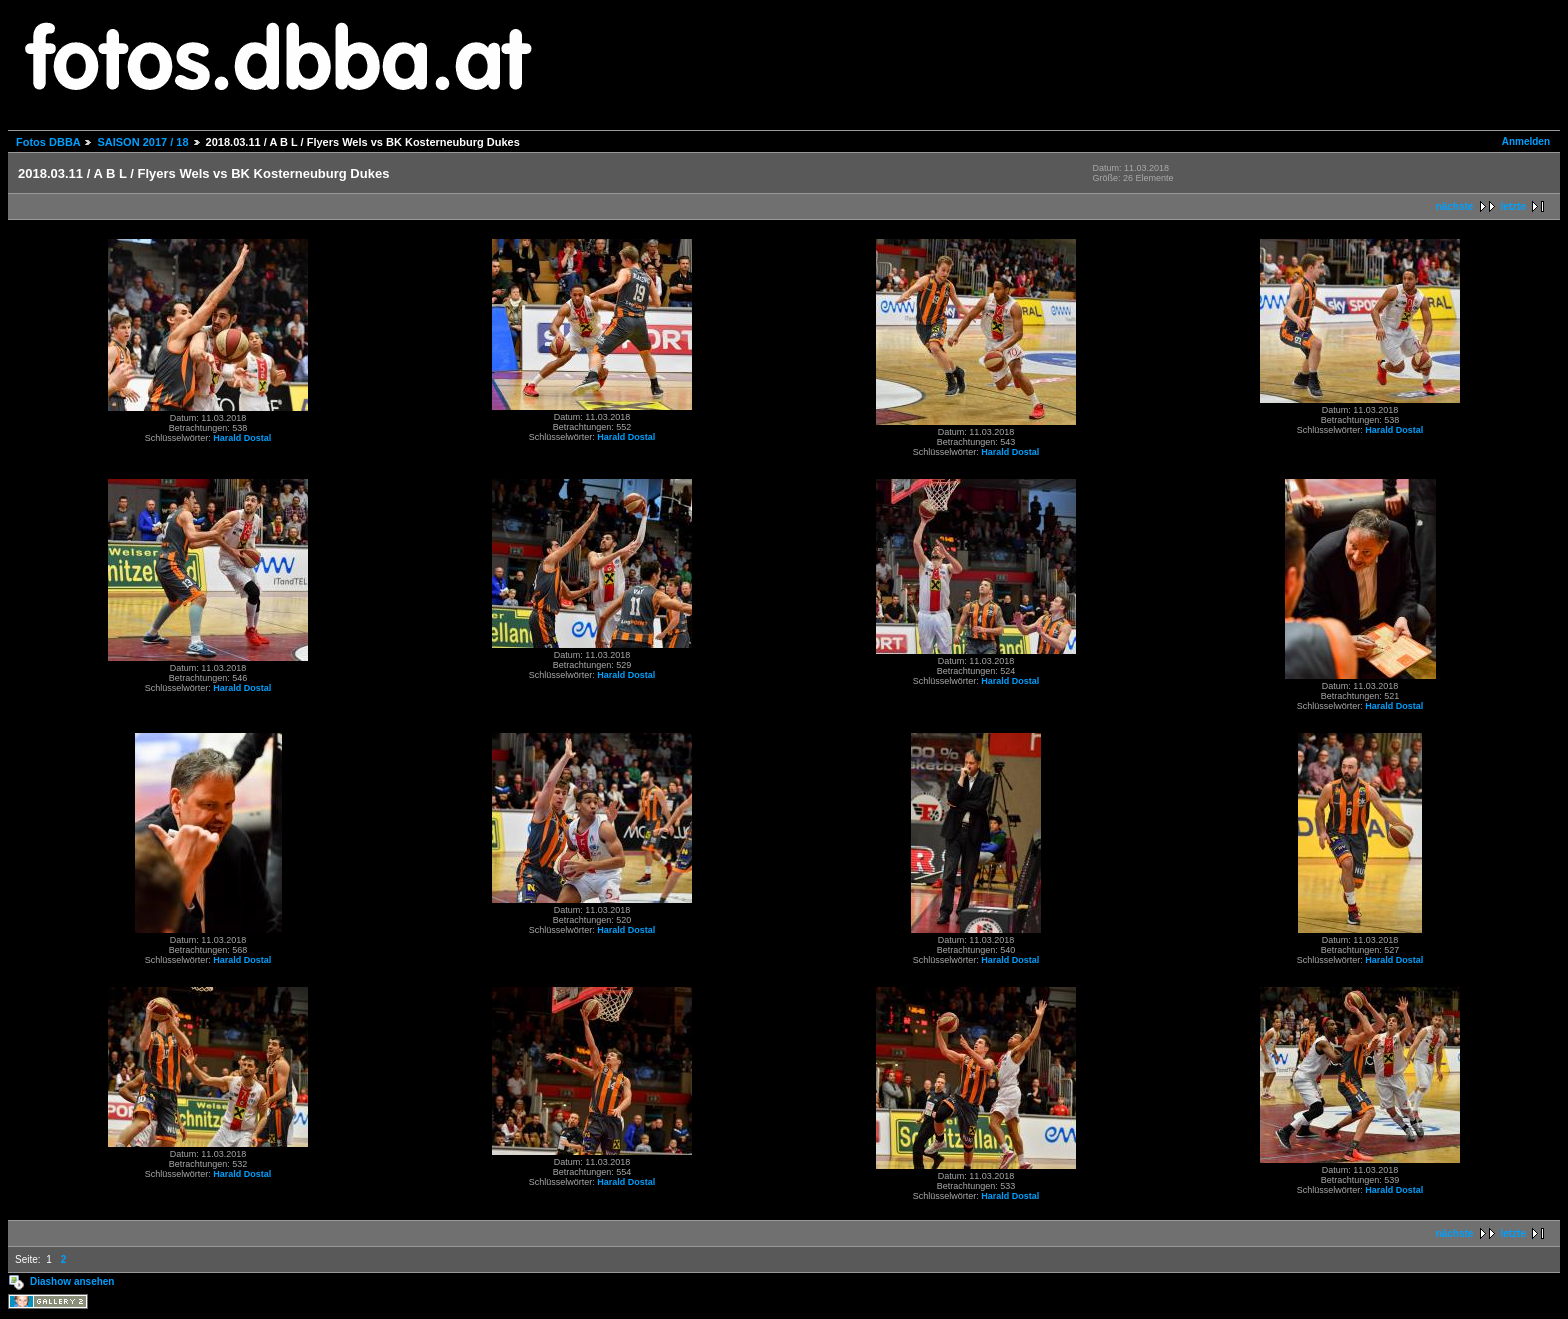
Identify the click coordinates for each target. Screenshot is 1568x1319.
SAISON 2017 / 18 (142, 142)
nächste (1455, 206)
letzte (1513, 206)
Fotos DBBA (48, 142)
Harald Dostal (242, 438)
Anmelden (1526, 141)
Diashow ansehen (72, 1281)
